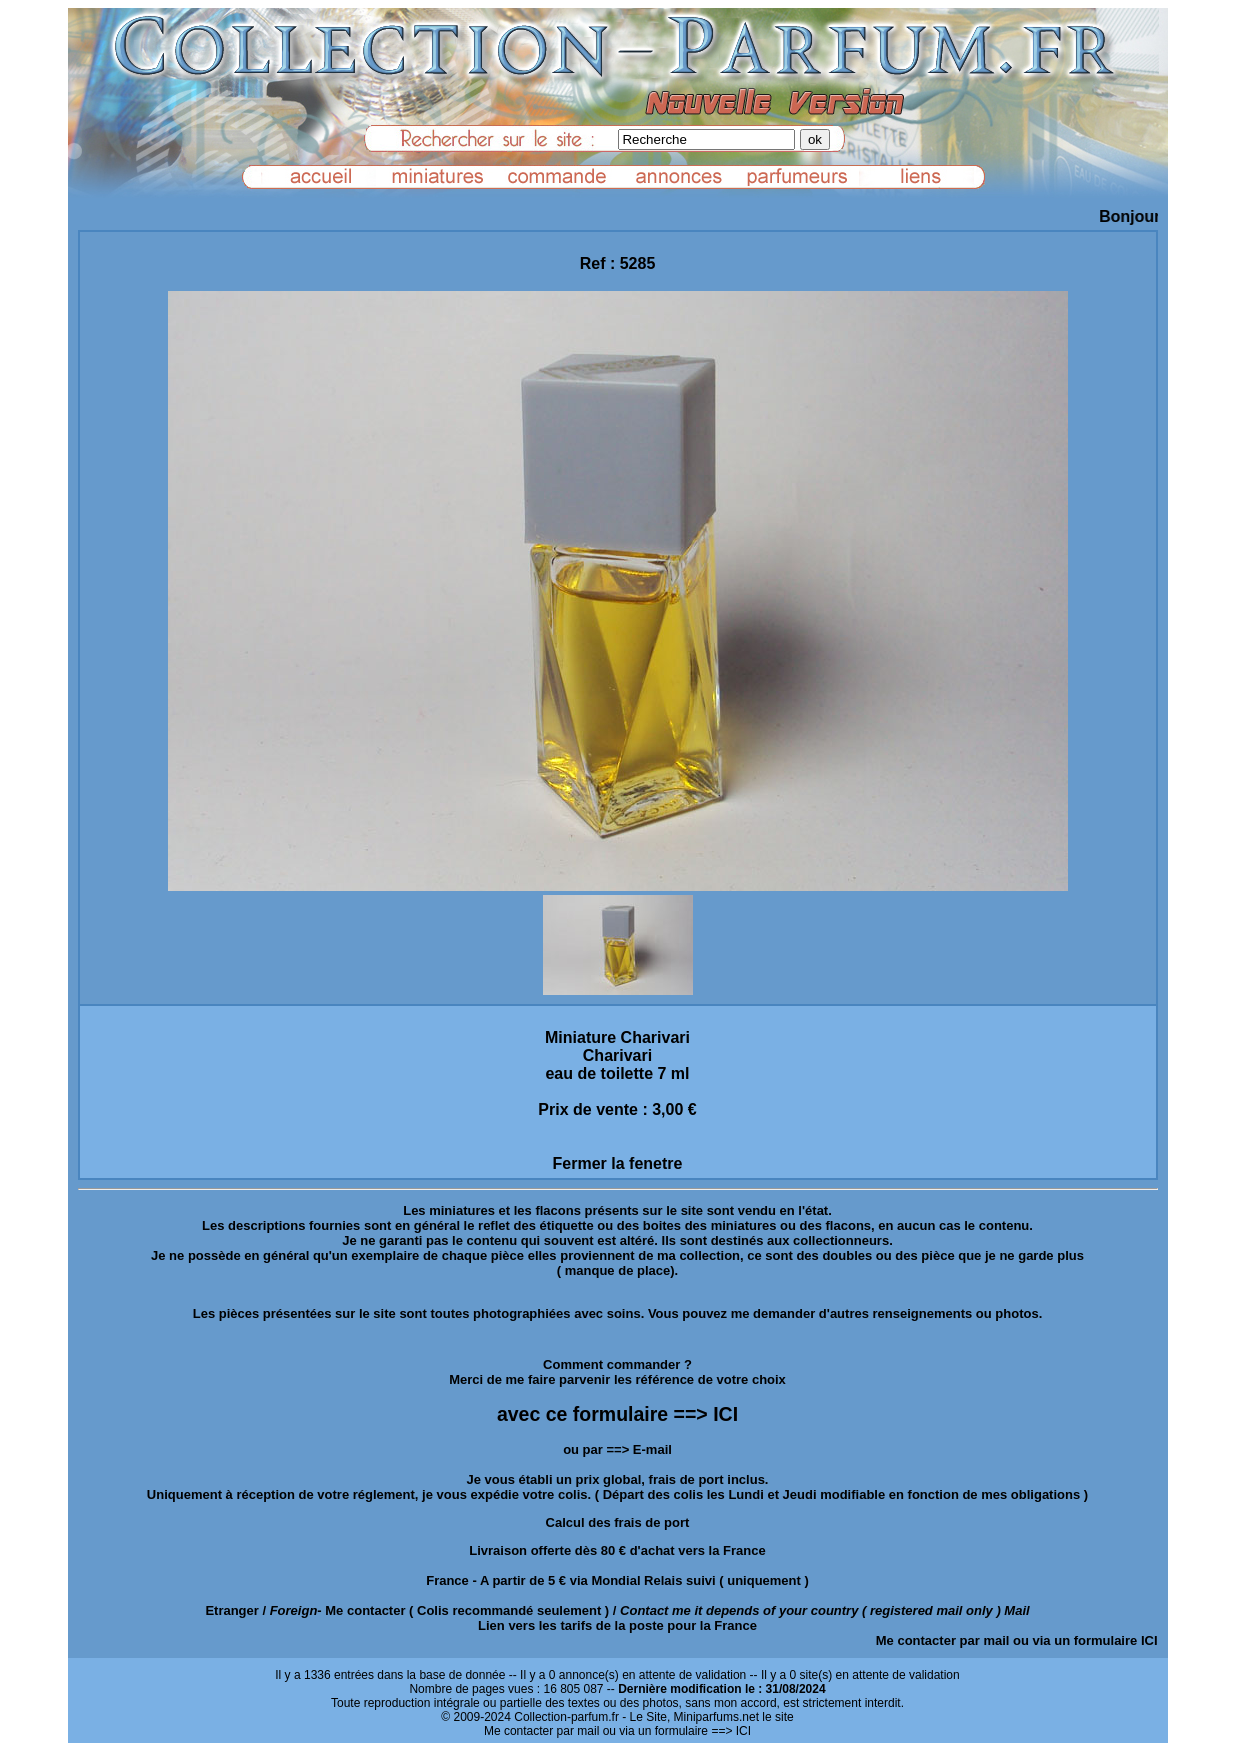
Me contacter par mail (943, 1640)
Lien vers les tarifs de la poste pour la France (617, 1625)
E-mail (652, 1449)
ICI (1149, 1640)
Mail (1016, 1610)
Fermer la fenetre (618, 1163)
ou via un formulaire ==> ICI (677, 1731)
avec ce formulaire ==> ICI (617, 1414)
